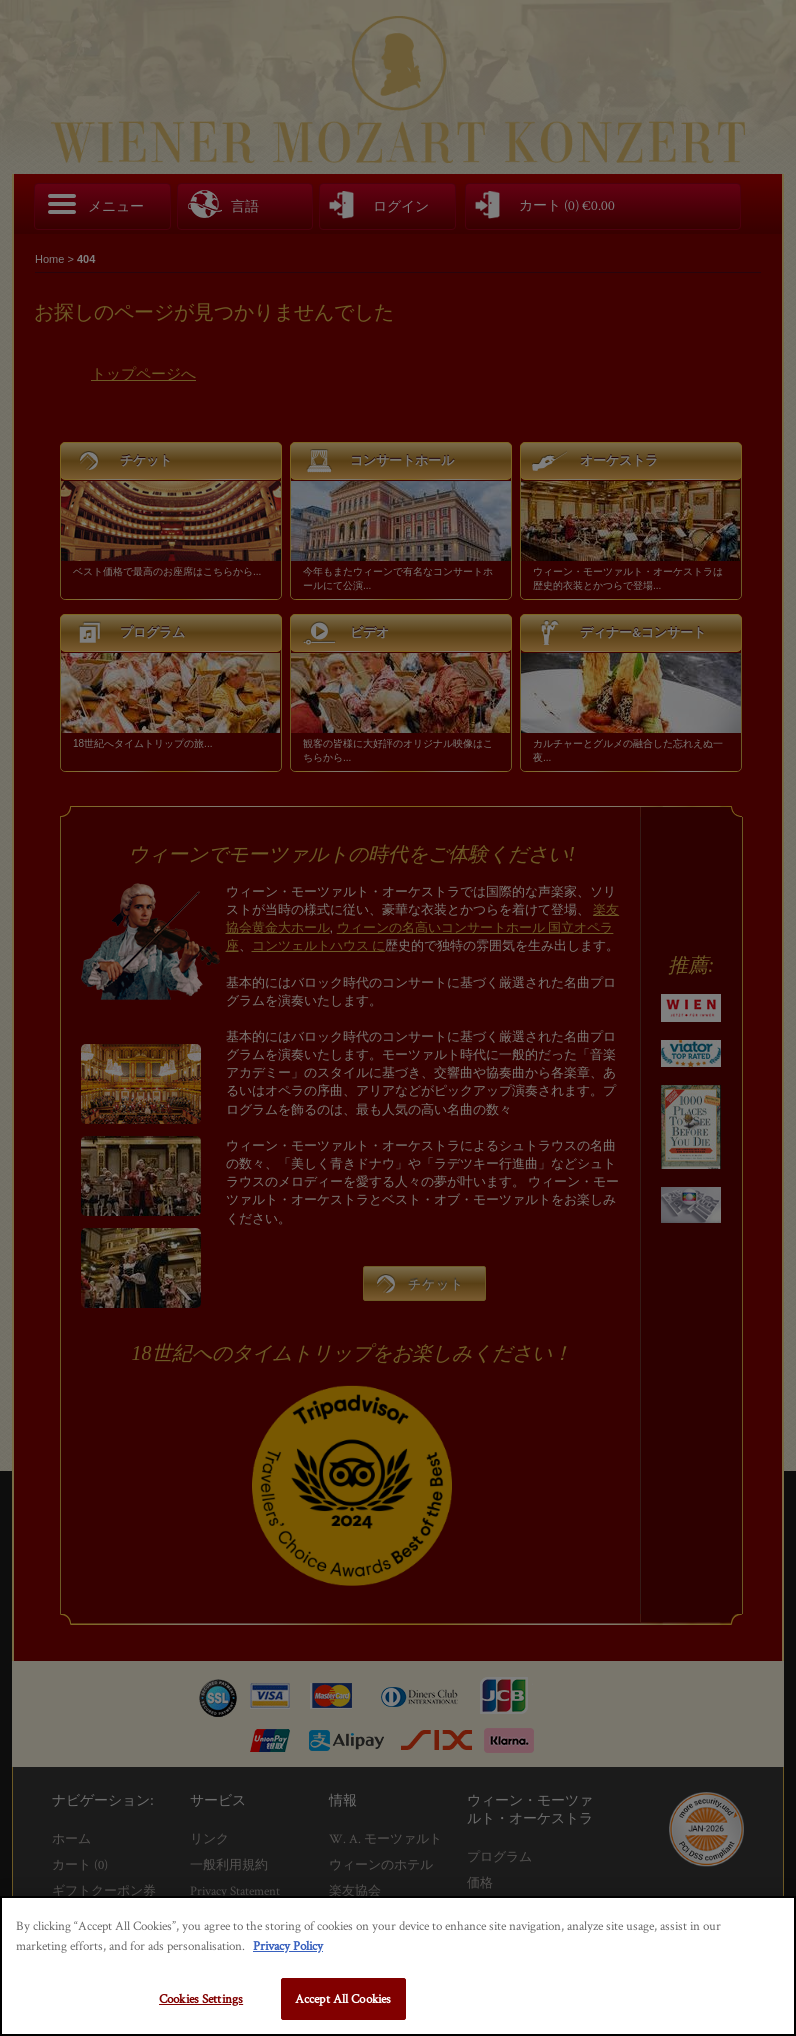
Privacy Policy (288, 1945)
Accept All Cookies (343, 1998)
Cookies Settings (201, 1998)
